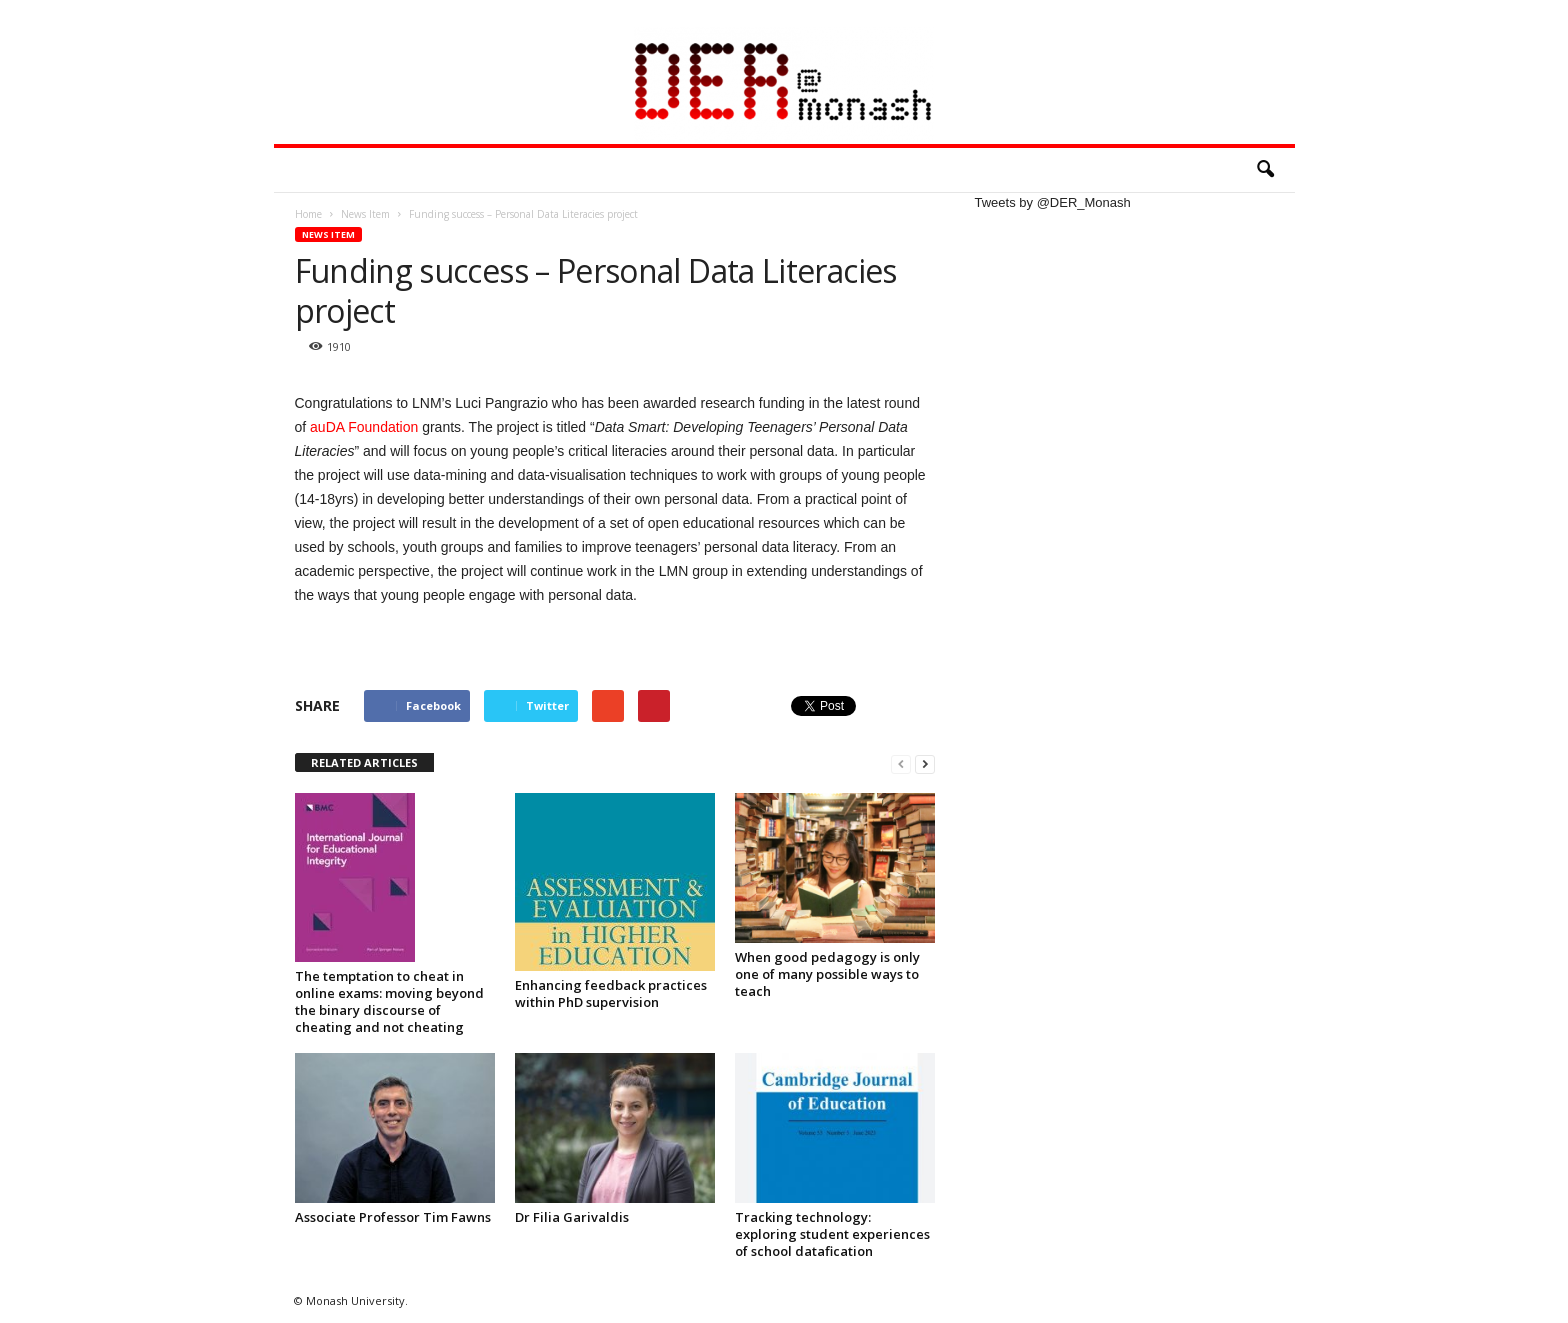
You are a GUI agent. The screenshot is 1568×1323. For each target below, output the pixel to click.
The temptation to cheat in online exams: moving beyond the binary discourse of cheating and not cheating (389, 1001)
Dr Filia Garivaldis (572, 1217)
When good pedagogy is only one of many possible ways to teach (827, 974)
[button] (1265, 170)
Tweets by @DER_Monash (1053, 202)
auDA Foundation (366, 427)
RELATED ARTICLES (364, 762)
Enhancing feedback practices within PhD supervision (611, 993)
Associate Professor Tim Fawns (393, 1217)
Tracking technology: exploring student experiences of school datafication (832, 1234)
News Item (328, 234)
